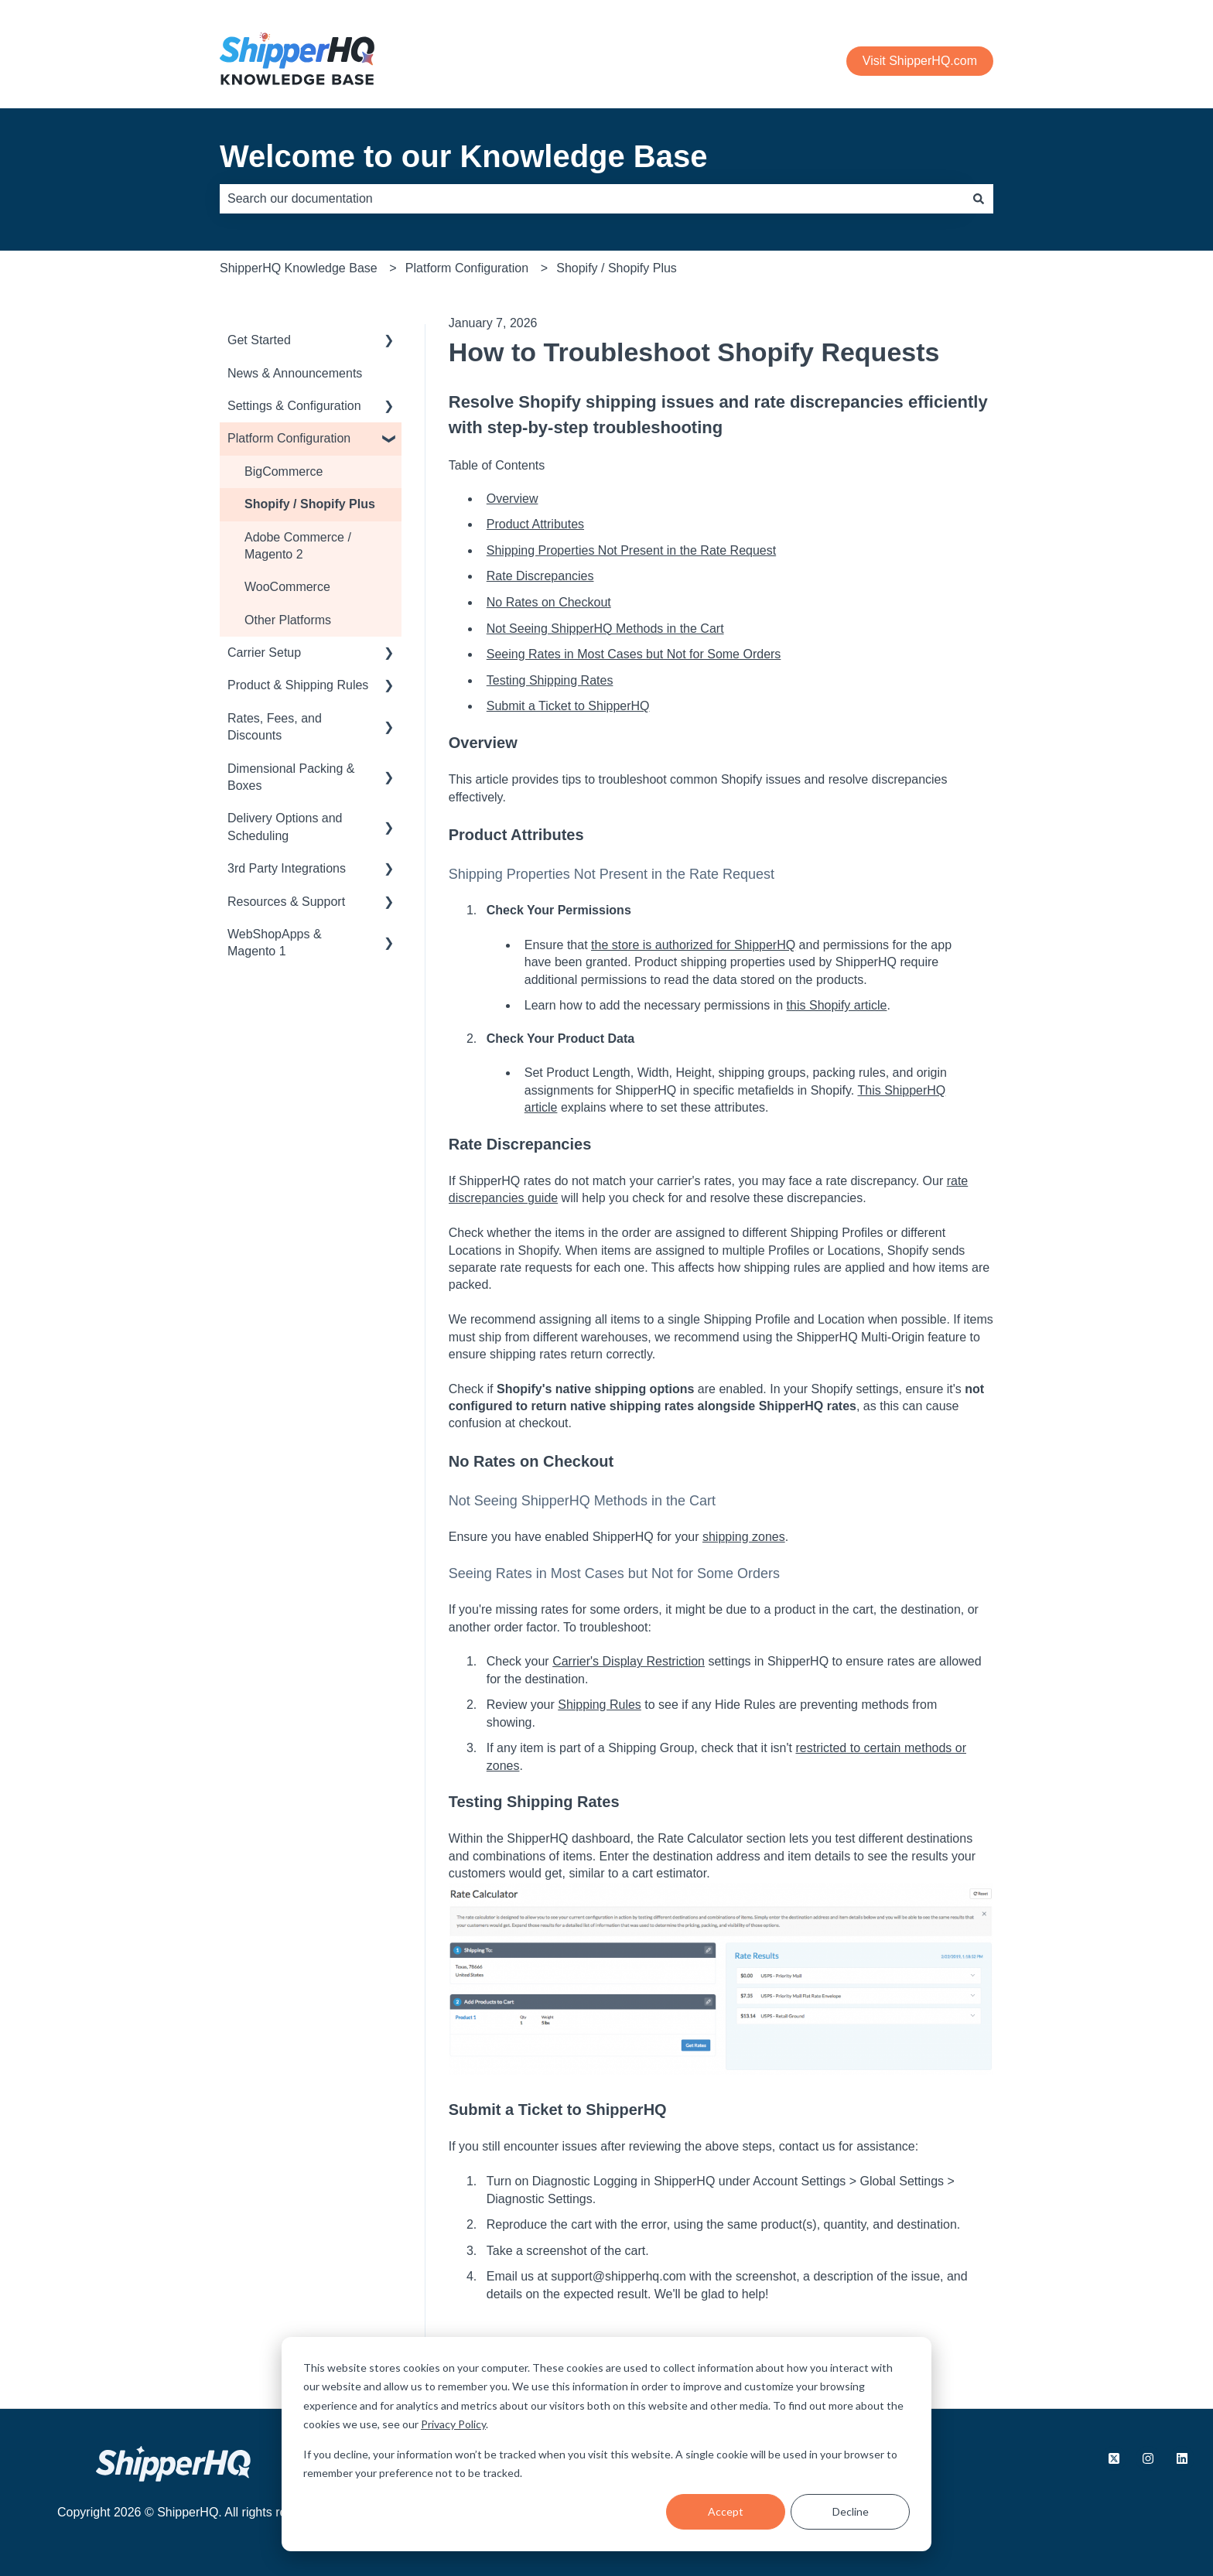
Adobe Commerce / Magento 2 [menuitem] (297, 546)
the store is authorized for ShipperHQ (693, 944)
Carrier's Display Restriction (628, 1661)
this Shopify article (837, 1005)
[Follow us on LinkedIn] (1182, 2458)
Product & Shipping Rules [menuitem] (297, 685)
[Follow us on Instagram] (1148, 2458)
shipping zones (743, 1536)
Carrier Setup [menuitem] (264, 652)
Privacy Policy (453, 2424)
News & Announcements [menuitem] (294, 373)
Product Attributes (535, 524)
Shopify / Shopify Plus (616, 268)
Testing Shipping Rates (550, 680)
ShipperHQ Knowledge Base (299, 268)
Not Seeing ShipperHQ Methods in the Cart (605, 628)
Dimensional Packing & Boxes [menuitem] (291, 777)
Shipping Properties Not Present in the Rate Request (631, 550)
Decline (850, 2511)
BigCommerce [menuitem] (283, 471)
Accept (725, 2511)
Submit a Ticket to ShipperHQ (568, 705)
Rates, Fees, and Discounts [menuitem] (274, 727)
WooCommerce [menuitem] (287, 586)
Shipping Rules (599, 1704)
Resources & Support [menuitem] (286, 901)
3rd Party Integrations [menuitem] (286, 868)
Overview (512, 498)
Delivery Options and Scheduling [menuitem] (285, 826)
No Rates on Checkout (549, 602)
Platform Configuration (466, 268)
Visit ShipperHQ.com (920, 60)
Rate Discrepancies (540, 576)
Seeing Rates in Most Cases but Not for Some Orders (634, 654)
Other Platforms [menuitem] (287, 620)
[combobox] (592, 199)
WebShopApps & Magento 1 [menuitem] (274, 943)
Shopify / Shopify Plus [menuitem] (309, 504)
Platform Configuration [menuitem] (288, 438)
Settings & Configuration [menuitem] (294, 405)
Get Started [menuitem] (259, 340)
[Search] (978, 199)
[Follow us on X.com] (1114, 2458)
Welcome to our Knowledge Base (464, 156)
